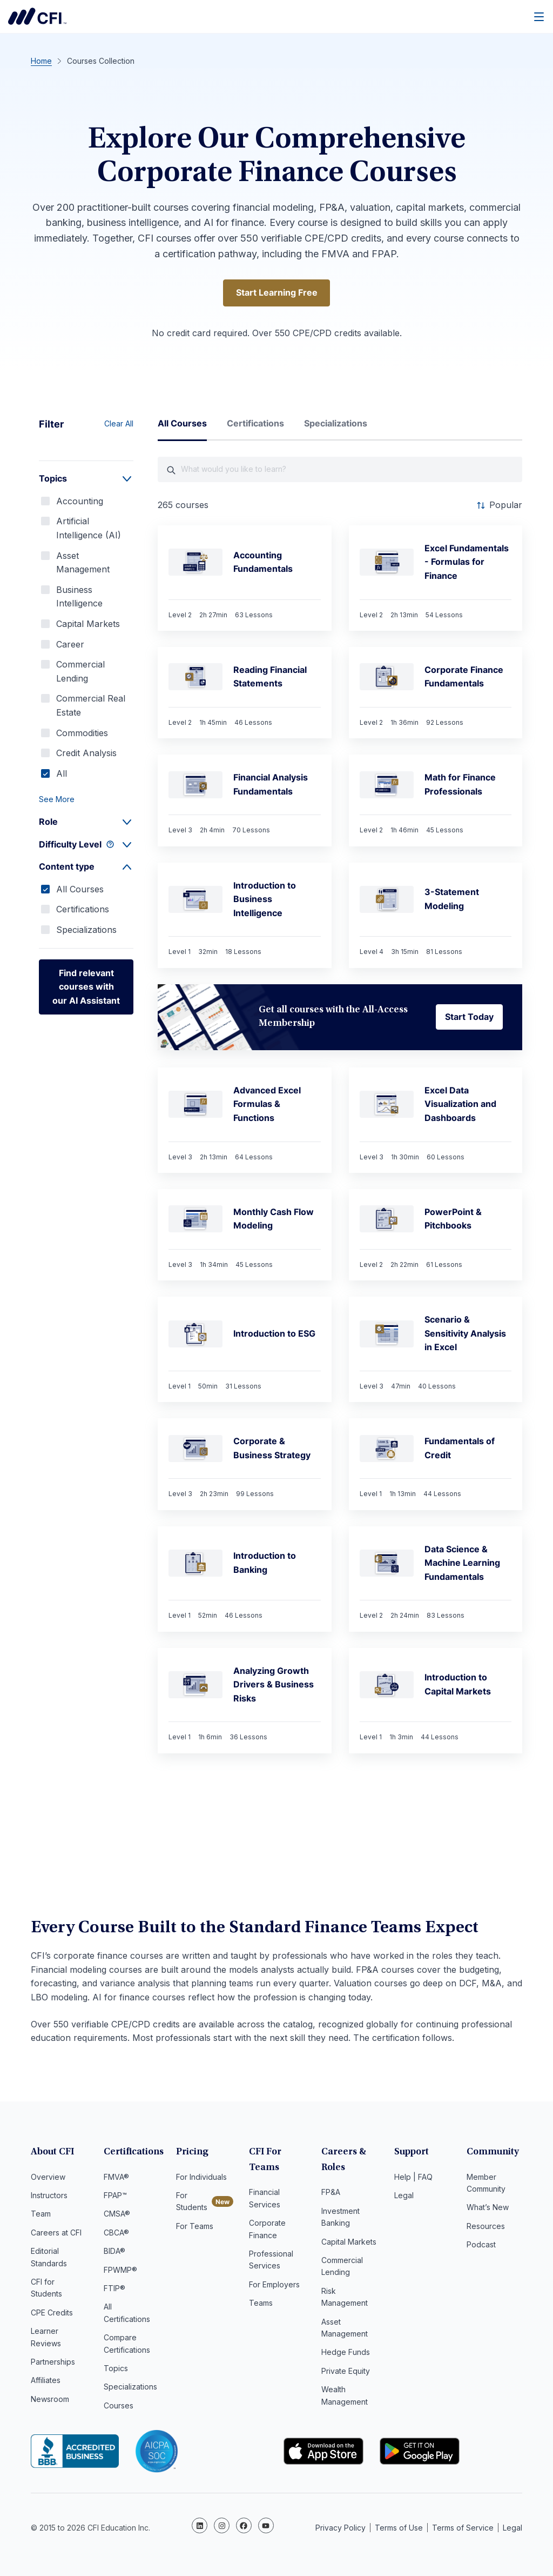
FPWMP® (120, 2271)
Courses (118, 2407)
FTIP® (114, 2289)
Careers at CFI (56, 2234)
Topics (116, 2369)
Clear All (118, 424)
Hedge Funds (345, 2353)
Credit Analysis (86, 754)
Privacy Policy (340, 2526)
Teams (261, 2304)
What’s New (488, 2208)
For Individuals (201, 2178)
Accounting (79, 502)
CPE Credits (52, 2314)
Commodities (82, 733)
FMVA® (116, 2178)
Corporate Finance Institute (37, 16)
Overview (48, 2178)
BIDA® (114, 2252)
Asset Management (83, 563)
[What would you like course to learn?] (340, 471)
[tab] (182, 429)
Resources (486, 2227)
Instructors (49, 2196)
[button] (86, 800)
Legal (404, 2196)
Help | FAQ (413, 2178)
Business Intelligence (79, 597)
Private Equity (345, 2372)
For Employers (274, 2286)
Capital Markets (88, 624)
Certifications (82, 910)
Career (70, 644)
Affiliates (45, 2381)
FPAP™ (115, 2196)
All (61, 774)
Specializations (86, 930)
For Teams (194, 2227)
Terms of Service (463, 2526)
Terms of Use (399, 2526)
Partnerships (53, 2363)
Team (41, 2215)
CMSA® (117, 2215)
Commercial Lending (80, 672)
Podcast (481, 2246)
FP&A (330, 2193)
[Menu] (539, 16)
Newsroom (50, 2400)
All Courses (80, 889)
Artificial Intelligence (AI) (88, 529)
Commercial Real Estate (90, 706)
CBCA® (116, 2234)
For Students (191, 2202)
